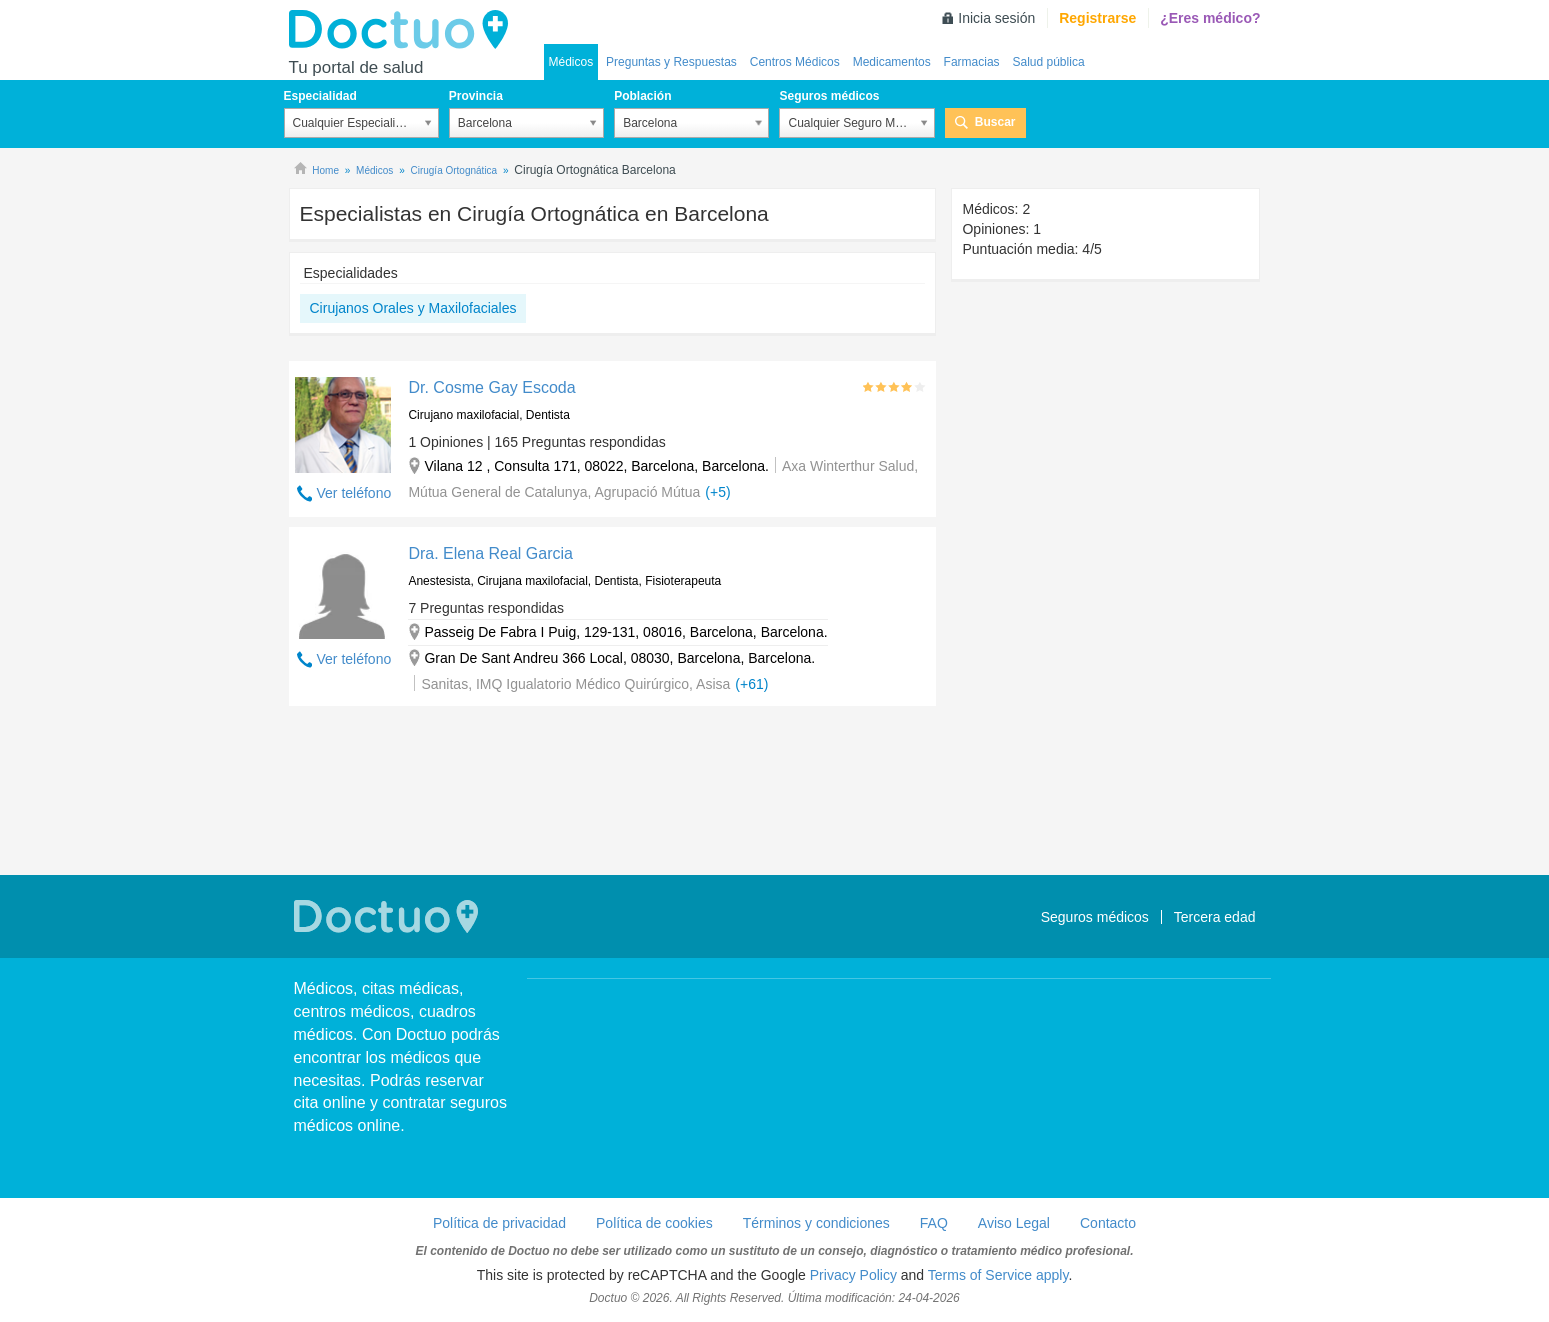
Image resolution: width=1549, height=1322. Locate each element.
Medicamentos (892, 62)
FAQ (934, 1223)
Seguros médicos (829, 96)
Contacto (1108, 1223)
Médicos (571, 62)
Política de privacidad (499, 1223)
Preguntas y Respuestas (671, 62)
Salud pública (1049, 62)
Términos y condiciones (816, 1223)
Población (642, 96)
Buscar (995, 122)
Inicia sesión (996, 18)
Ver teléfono (354, 493)
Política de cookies (654, 1223)
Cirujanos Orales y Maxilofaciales (413, 308)
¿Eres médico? (1210, 18)
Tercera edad (1215, 917)
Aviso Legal (1014, 1223)
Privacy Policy (853, 1275)
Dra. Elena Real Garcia (490, 553)
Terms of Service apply (998, 1275)
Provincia (476, 96)
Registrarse (1097, 18)
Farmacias (972, 62)
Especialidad (320, 96)
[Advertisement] (613, 793)
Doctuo (404, 30)
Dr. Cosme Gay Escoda (491, 387)
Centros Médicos (795, 62)
